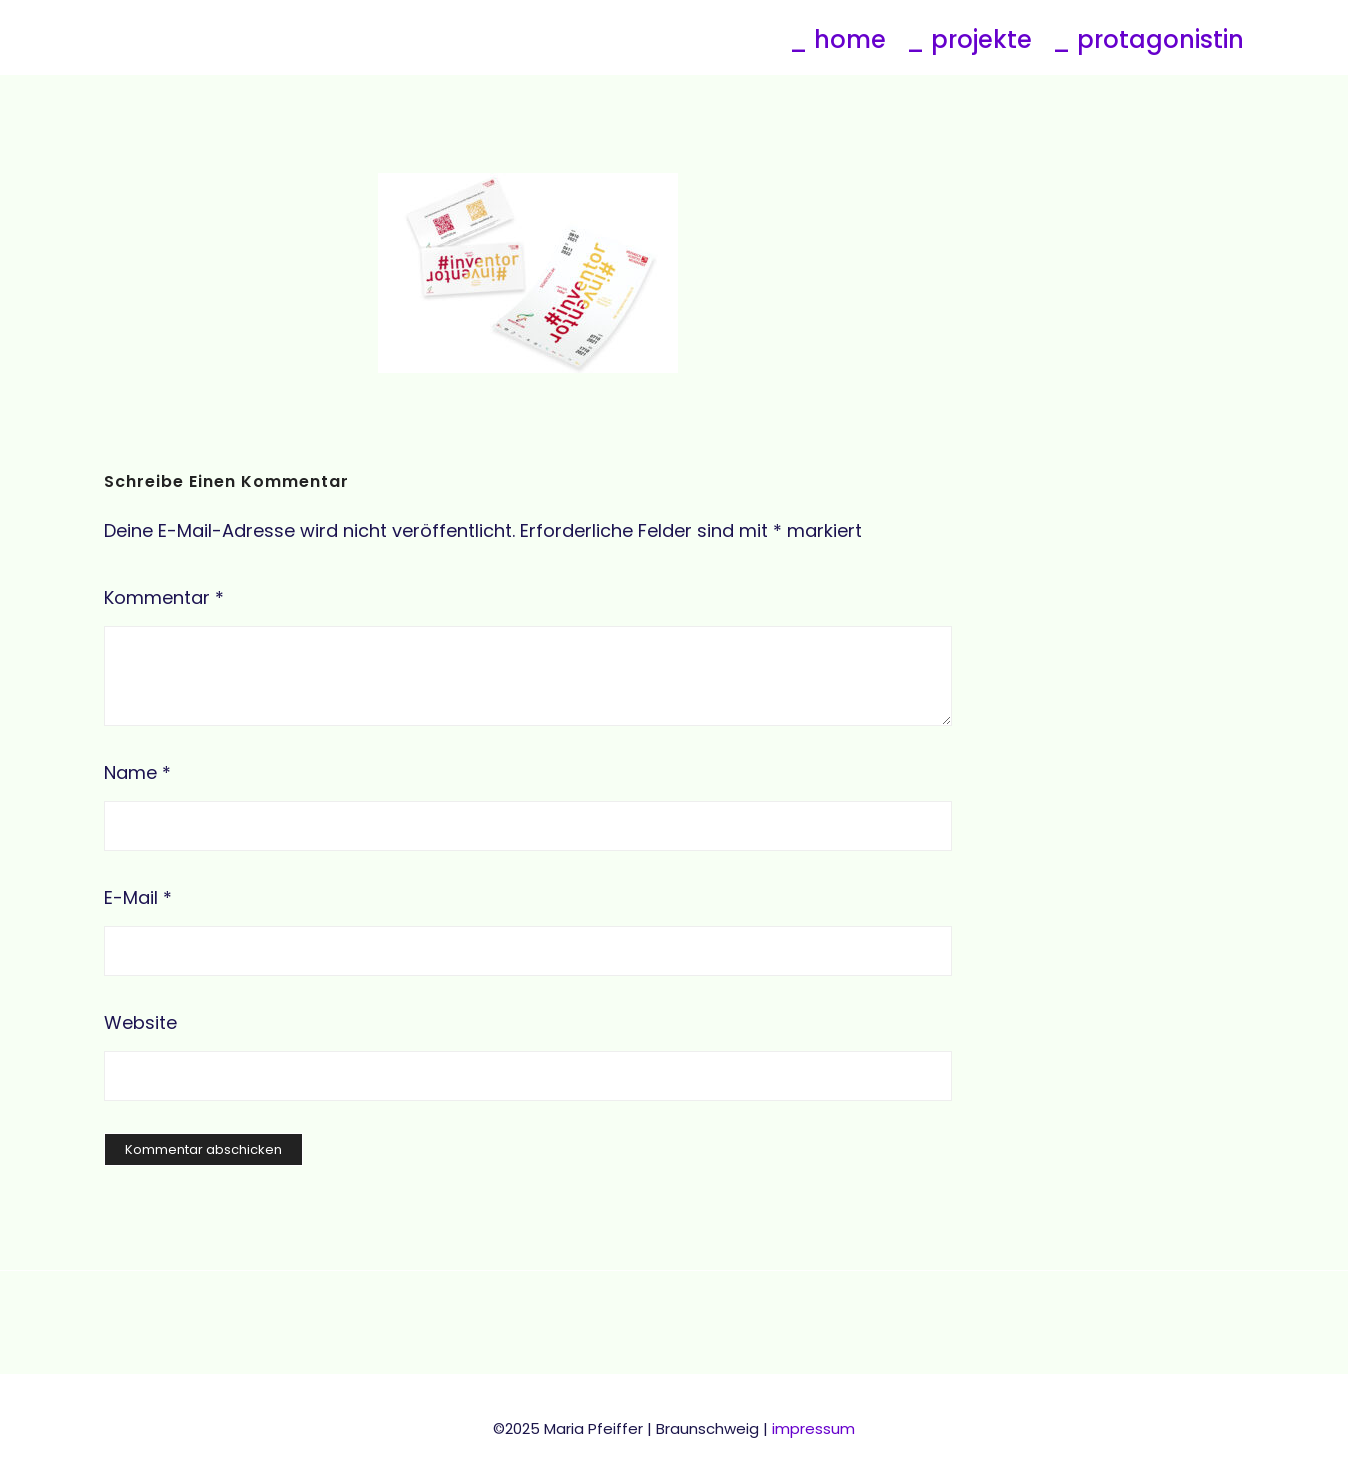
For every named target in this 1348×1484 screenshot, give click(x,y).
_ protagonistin (1148, 39)
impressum (813, 1428)
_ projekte (969, 39)
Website (140, 1022)
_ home (837, 39)
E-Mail (138, 897)
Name (137, 772)
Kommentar (164, 597)
